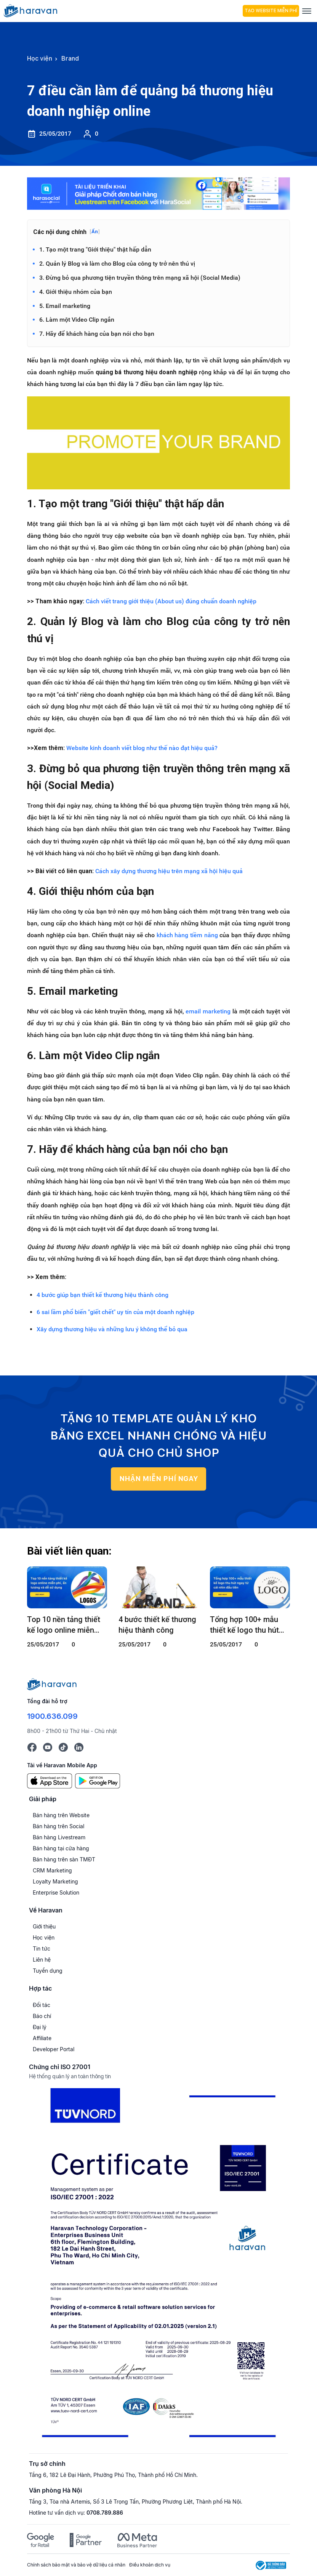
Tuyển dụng (47, 1970)
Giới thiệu (44, 1926)
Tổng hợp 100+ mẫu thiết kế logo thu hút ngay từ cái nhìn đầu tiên (244, 1625)
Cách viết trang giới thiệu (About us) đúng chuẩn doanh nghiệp (171, 601)
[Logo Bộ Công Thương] (271, 2565)
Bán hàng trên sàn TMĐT (64, 1859)
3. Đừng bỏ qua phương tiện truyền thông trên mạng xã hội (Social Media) (139, 277)
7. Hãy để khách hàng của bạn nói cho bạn (96, 333)
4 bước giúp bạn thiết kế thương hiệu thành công (102, 1294)
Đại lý (39, 2027)
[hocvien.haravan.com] (122, 10)
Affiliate (42, 2038)
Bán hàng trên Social (58, 1826)
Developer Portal (53, 2049)
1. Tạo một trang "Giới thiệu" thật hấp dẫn (95, 249)
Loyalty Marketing (55, 1881)
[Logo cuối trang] (52, 1683)
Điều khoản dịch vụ (149, 2565)
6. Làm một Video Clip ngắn (76, 319)
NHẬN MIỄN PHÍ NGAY (158, 1479)
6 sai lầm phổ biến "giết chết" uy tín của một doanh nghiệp (115, 1312)
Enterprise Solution (56, 1892)
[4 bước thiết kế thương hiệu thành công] (158, 1587)
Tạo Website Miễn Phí (271, 10)
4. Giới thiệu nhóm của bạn (75, 291)
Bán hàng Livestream (59, 1837)
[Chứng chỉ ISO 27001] (158, 2266)
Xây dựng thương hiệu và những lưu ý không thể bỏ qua (112, 1329)
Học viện (43, 1937)
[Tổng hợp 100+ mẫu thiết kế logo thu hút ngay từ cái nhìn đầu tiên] (250, 1587)
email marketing (208, 1011)
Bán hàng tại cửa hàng (61, 1848)
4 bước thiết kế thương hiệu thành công (157, 1625)
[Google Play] (97, 1780)
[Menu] (306, 11)
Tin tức (41, 1948)
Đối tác (41, 2005)
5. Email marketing (64, 305)
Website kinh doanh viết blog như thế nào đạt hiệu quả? (142, 748)
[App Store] (49, 1780)
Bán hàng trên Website (61, 1815)
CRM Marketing (52, 1870)
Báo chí (42, 2016)
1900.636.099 (52, 1716)
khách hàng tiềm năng (187, 935)
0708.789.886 (104, 2512)
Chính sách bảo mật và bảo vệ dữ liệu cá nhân (76, 2565)
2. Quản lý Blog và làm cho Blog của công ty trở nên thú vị (117, 263)
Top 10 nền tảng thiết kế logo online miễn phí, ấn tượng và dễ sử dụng (65, 1625)
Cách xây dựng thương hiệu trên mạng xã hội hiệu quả (169, 871)
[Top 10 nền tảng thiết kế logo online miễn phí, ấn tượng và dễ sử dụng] (67, 1587)
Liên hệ (42, 1959)
